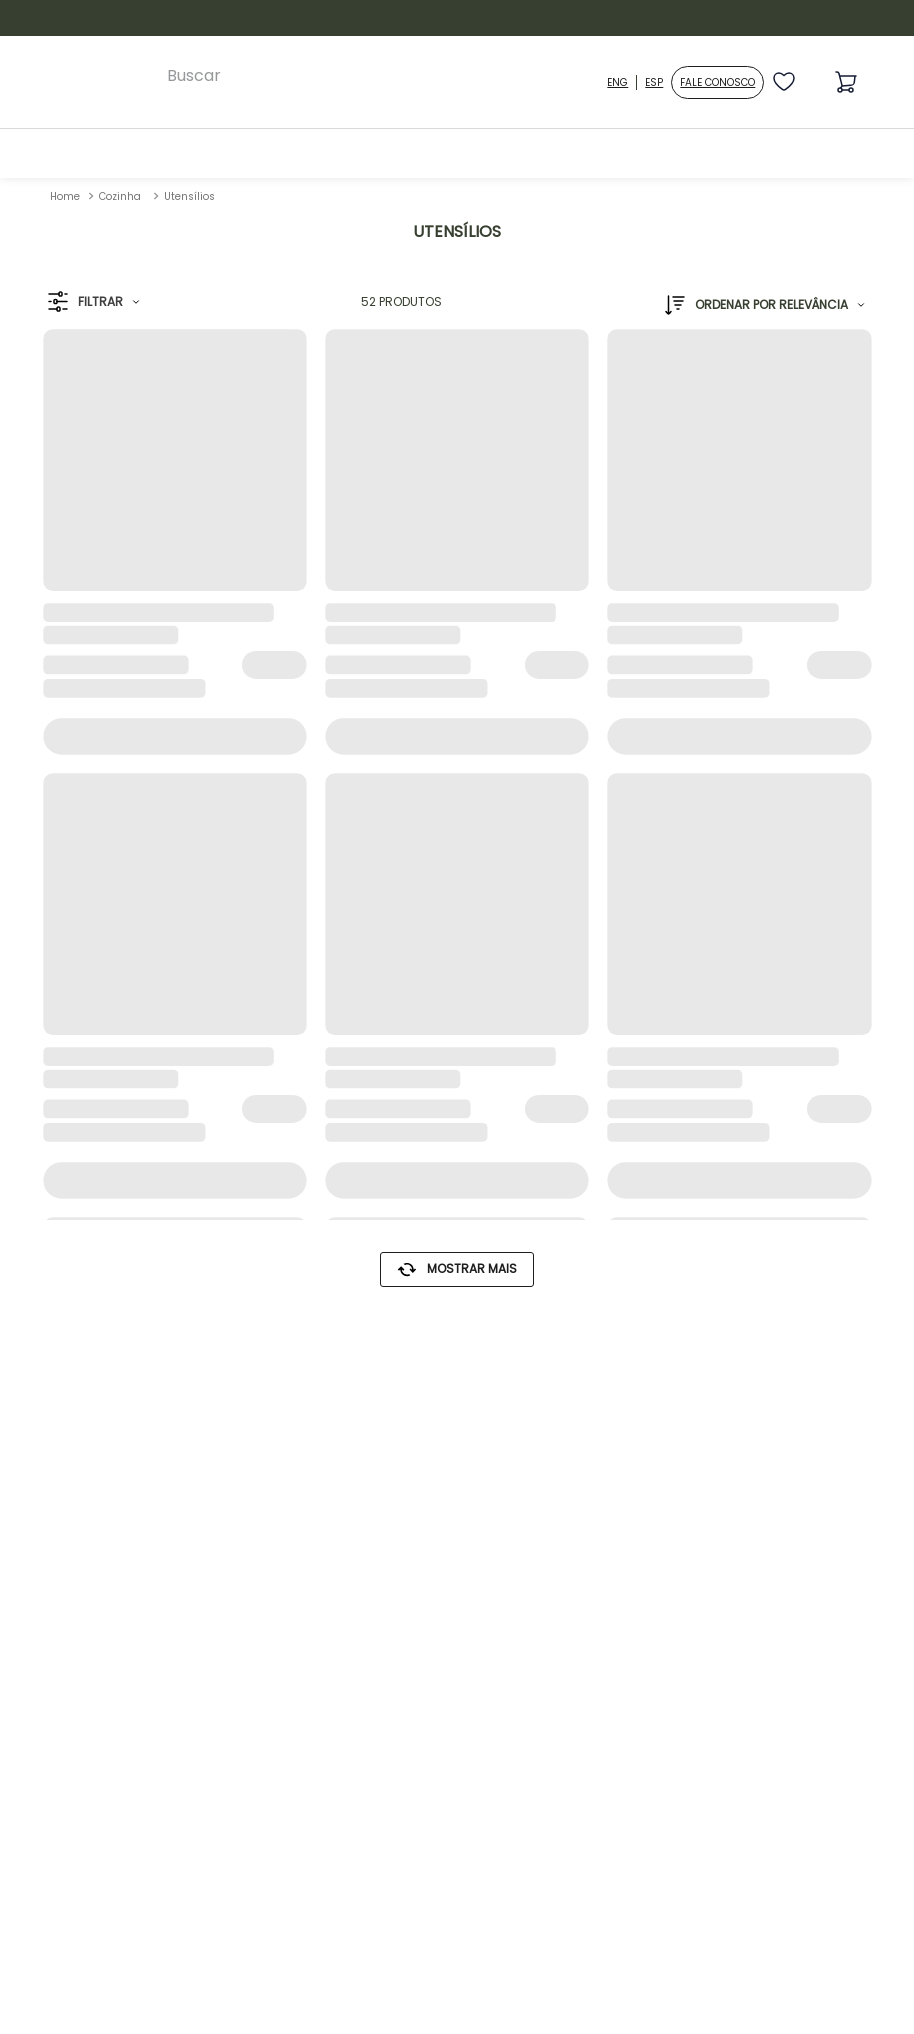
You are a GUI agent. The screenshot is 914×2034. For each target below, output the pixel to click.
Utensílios (189, 196)
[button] (93, 302)
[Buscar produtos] (594, 76)
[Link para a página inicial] (65, 196)
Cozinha (120, 196)
